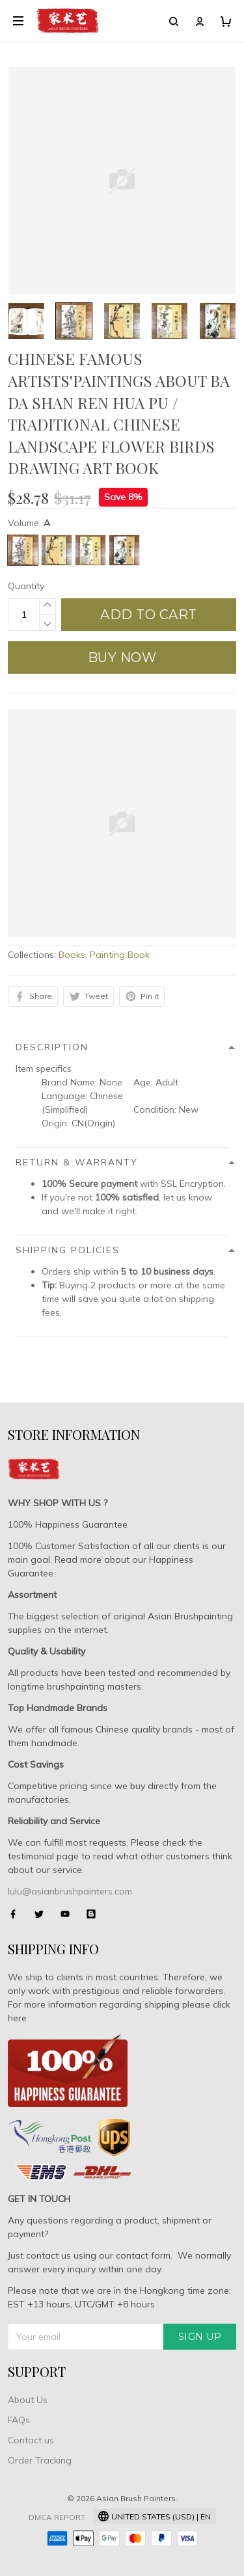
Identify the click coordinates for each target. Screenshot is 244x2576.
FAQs (19, 2420)
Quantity (26, 586)
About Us (27, 2400)
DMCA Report (57, 2517)
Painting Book (120, 955)
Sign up (200, 2337)
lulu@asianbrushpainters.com (70, 1891)
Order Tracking (40, 2460)
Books (72, 955)
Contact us (31, 2440)
